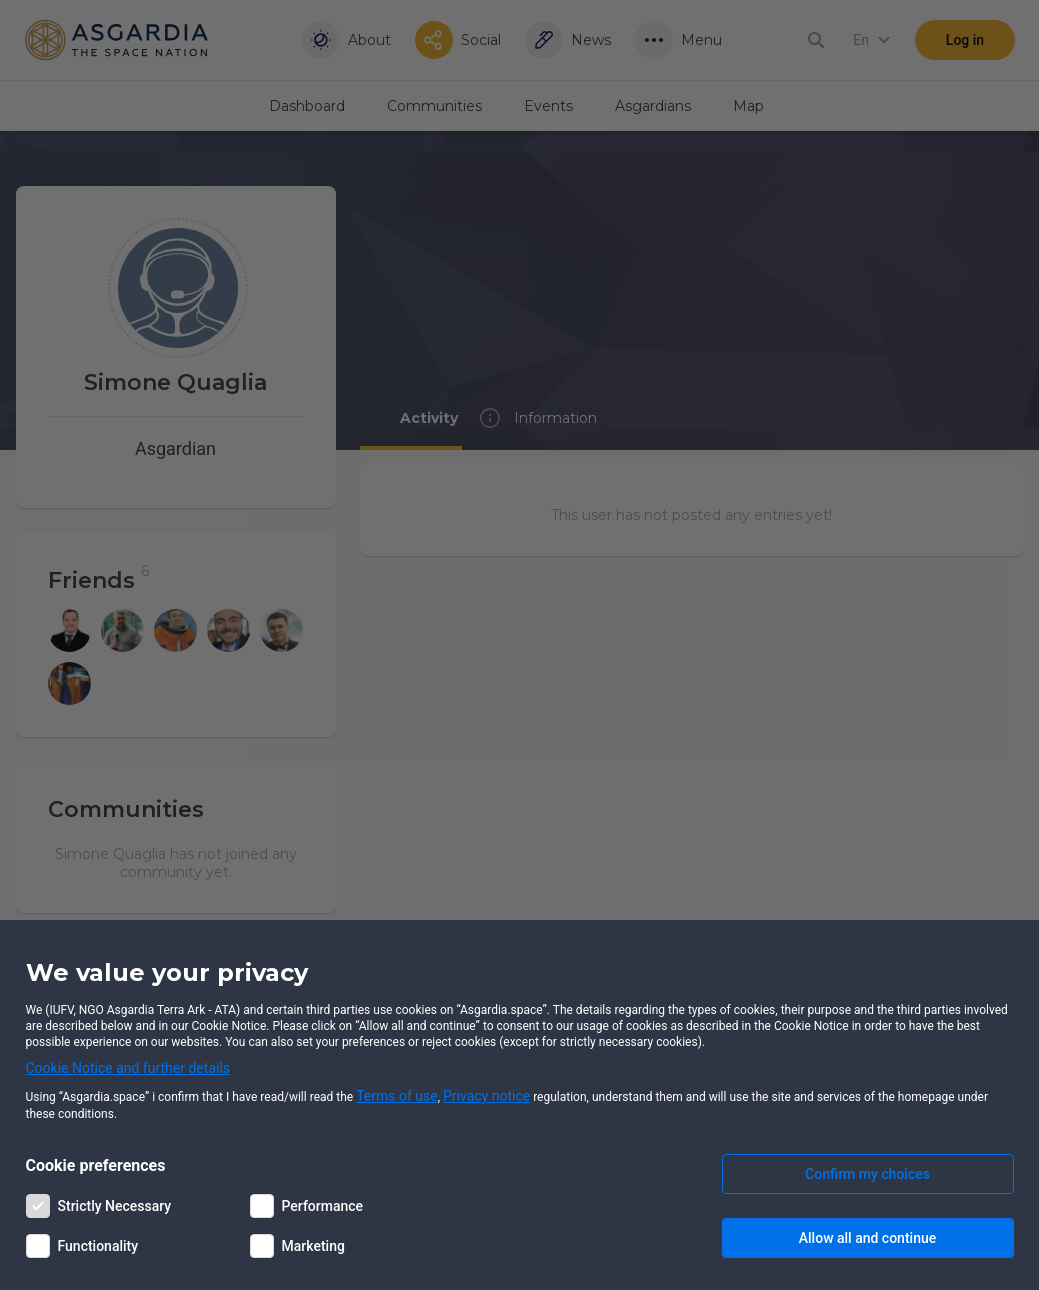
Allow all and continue (867, 1238)
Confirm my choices (867, 1174)
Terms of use (397, 1096)
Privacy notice (486, 1096)
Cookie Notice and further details (128, 1068)
